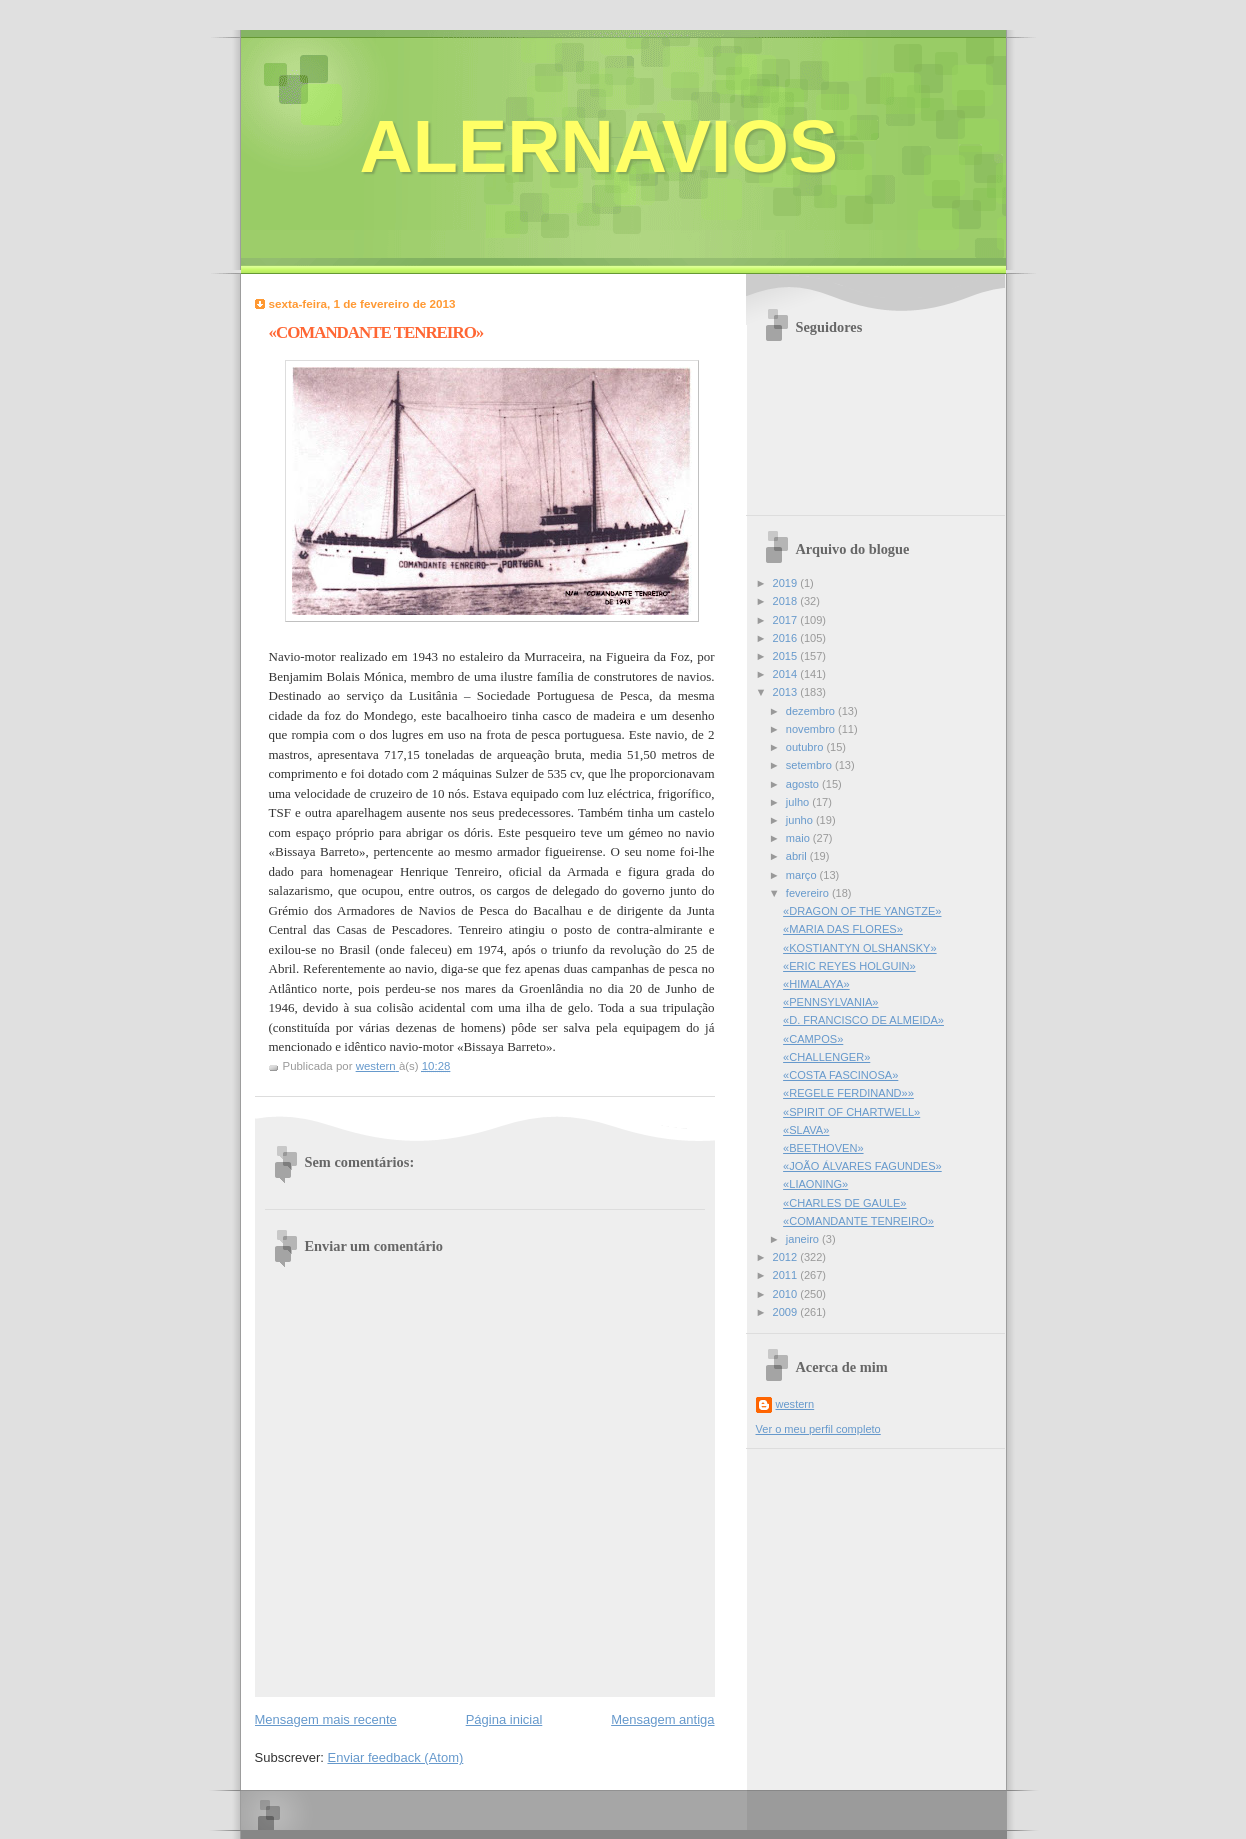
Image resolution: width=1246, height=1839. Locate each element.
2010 (787, 1294)
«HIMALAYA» (816, 984)
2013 (787, 692)
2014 (787, 674)
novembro (812, 729)
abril (798, 856)
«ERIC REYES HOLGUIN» (849, 966)
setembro (810, 765)
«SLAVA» (806, 1130)
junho (801, 820)
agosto (804, 784)
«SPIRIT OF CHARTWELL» (851, 1112)
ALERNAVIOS (599, 146)
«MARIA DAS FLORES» (843, 929)
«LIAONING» (815, 1184)
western (795, 1404)
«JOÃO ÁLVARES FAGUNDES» (862, 1166)
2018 (787, 601)
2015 (787, 656)
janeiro (804, 1239)
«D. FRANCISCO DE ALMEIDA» (863, 1020)
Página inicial (504, 1719)
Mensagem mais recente (326, 1719)
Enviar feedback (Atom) (395, 1757)
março (803, 875)
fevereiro (809, 893)
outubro (806, 747)
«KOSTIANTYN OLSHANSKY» (859, 948)
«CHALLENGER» (826, 1057)
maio (799, 838)
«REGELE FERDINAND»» (848, 1093)
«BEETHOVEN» (823, 1148)
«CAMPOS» (813, 1039)
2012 (787, 1257)
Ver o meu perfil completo (818, 1429)
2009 (787, 1312)
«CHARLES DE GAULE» (844, 1203)
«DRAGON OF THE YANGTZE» (862, 911)
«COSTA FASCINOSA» (840, 1075)
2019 (787, 583)
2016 (787, 638)
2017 (787, 620)
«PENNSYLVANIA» (830, 1002)
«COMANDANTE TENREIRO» (858, 1221)
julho (799, 802)
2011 (787, 1275)
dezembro (812, 711)
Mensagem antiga (662, 1719)
